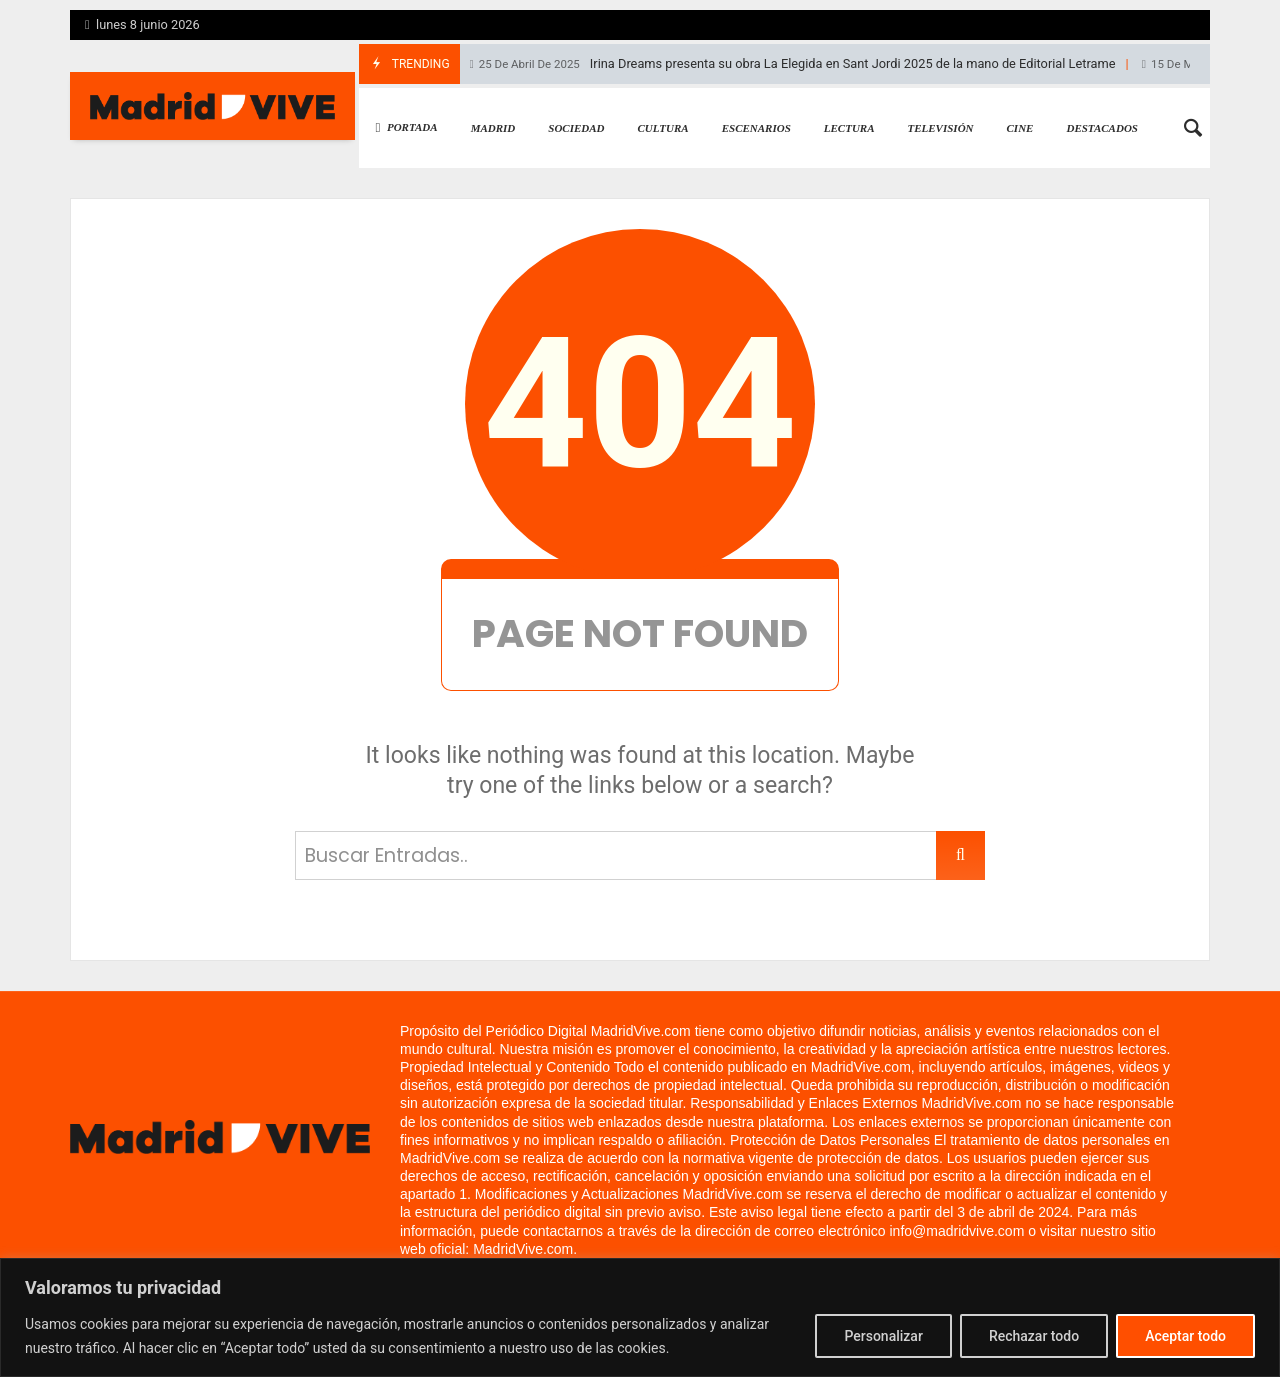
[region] (640, 1317)
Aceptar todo (1185, 1336)
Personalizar (883, 1336)
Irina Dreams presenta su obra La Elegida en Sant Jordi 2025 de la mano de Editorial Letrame (793, 64)
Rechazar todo (1034, 1336)
